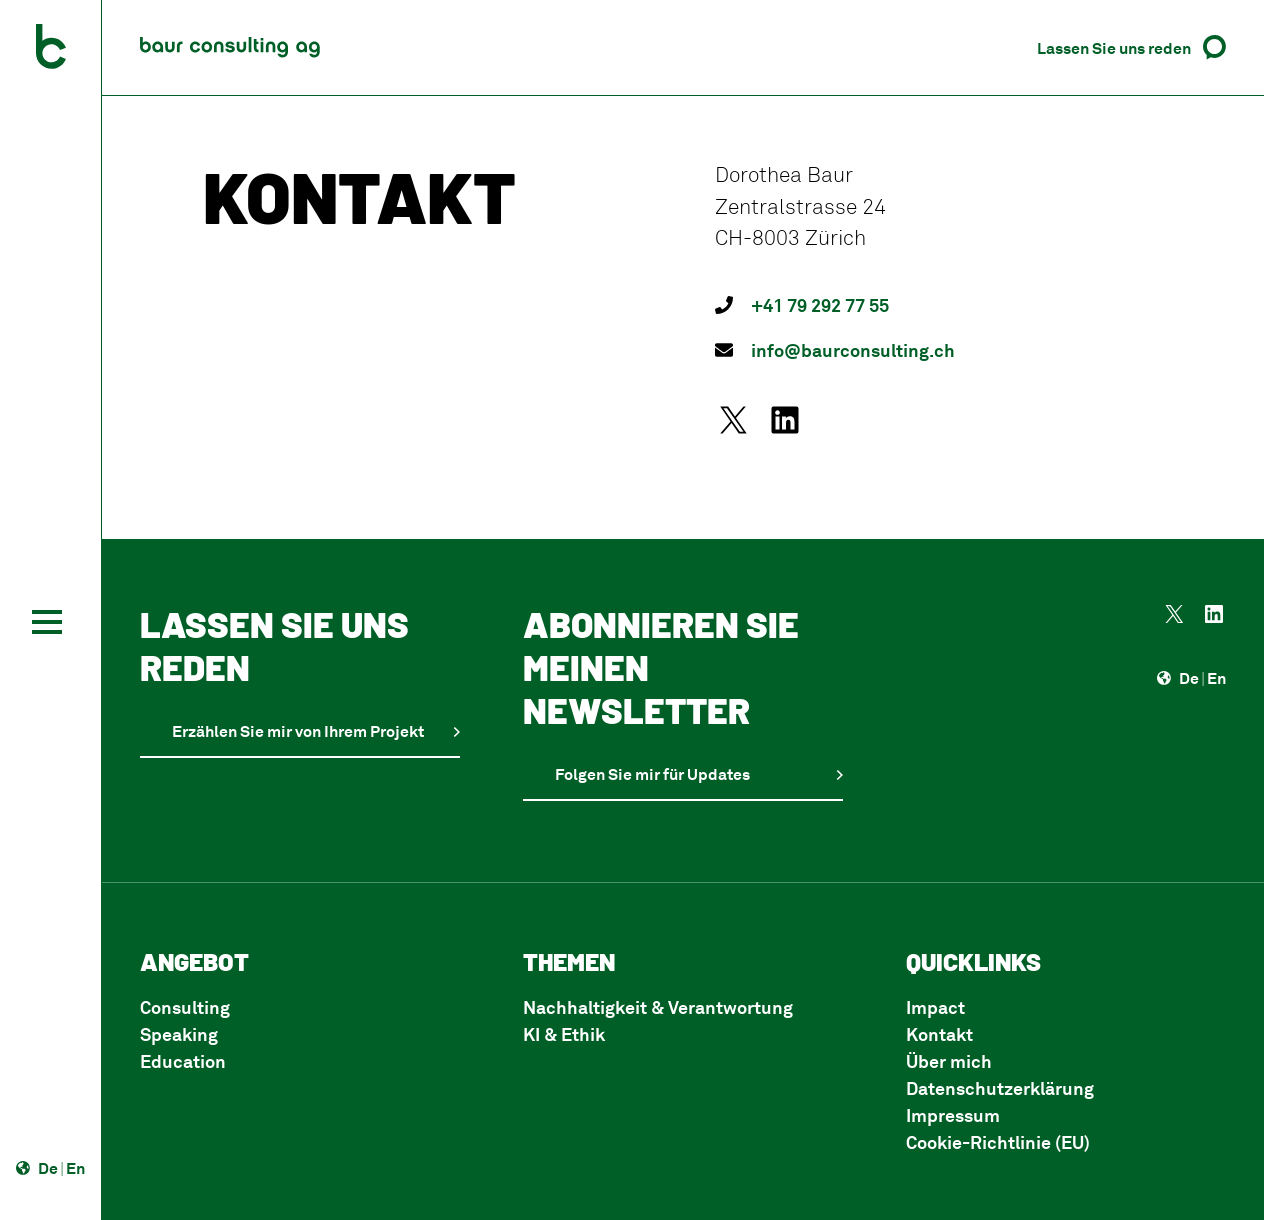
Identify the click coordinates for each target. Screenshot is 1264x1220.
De (48, 1168)
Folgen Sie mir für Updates (652, 774)
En (75, 1168)
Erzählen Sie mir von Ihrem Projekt (298, 731)
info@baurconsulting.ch (853, 350)
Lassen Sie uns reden (1114, 48)
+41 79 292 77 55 (820, 305)
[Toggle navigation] (47, 622)
